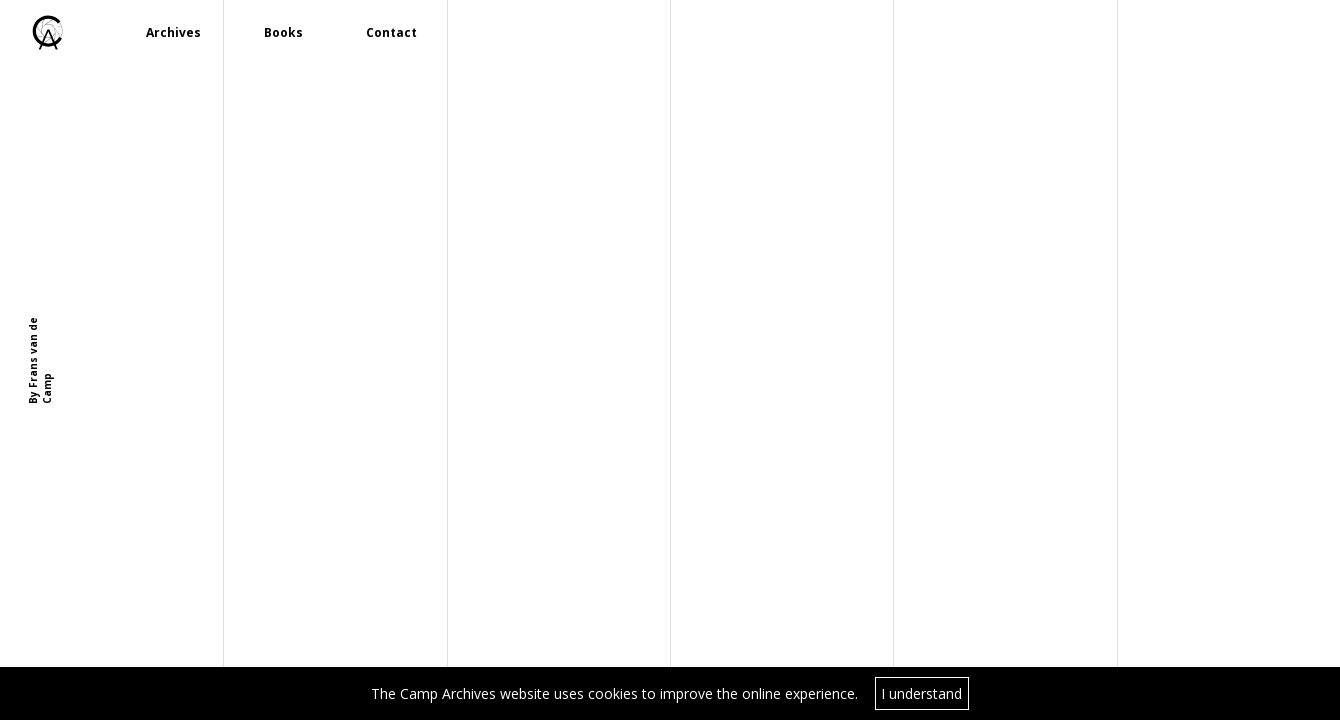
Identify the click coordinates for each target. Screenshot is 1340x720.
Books (283, 32)
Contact (391, 32)
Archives (173, 32)
